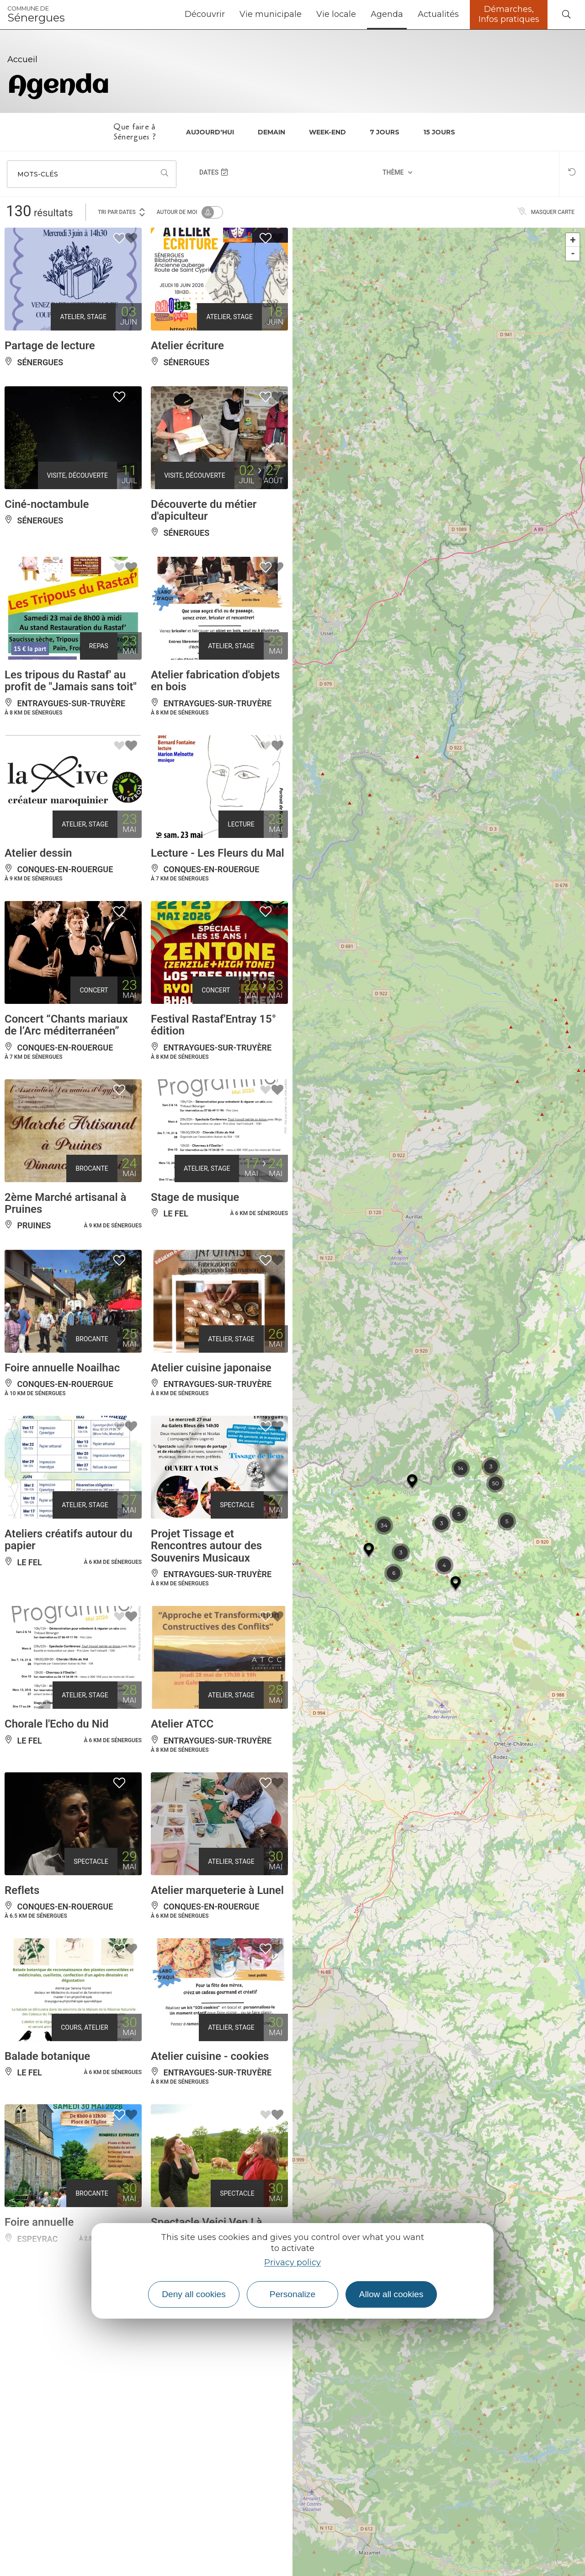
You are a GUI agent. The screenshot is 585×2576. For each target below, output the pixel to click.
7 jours (384, 132)
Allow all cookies (391, 2294)
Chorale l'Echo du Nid (56, 1723)
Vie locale (336, 14)
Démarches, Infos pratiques (509, 14)
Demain (271, 132)
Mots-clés (37, 174)
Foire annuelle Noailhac (62, 1367)
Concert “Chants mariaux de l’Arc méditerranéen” (66, 1025)
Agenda (387, 14)
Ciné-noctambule (47, 504)
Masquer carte (545, 212)
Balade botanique (47, 2056)
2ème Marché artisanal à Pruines (65, 1203)
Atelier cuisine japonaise (211, 1367)
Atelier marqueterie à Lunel (217, 1890)
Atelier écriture (187, 345)
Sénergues (36, 14)
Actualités (438, 14)
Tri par (122, 211)
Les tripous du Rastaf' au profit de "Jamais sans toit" (71, 680)
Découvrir (205, 14)
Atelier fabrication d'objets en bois (215, 680)
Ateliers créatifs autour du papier (69, 1539)
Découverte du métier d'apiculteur (203, 510)
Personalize (292, 2294)
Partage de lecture (50, 345)
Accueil (22, 59)
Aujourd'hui (210, 132)
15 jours (439, 132)
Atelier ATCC (182, 1723)
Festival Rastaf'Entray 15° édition (213, 1025)
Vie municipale (270, 14)
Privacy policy (292, 2262)
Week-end (327, 132)
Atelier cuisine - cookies (210, 2056)
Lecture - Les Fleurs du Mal (217, 853)
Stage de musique (195, 1197)
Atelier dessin (38, 853)
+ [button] (573, 239)
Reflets (22, 1890)
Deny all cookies (194, 2294)
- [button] (573, 253)
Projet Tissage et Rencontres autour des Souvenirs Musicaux (206, 1545)
